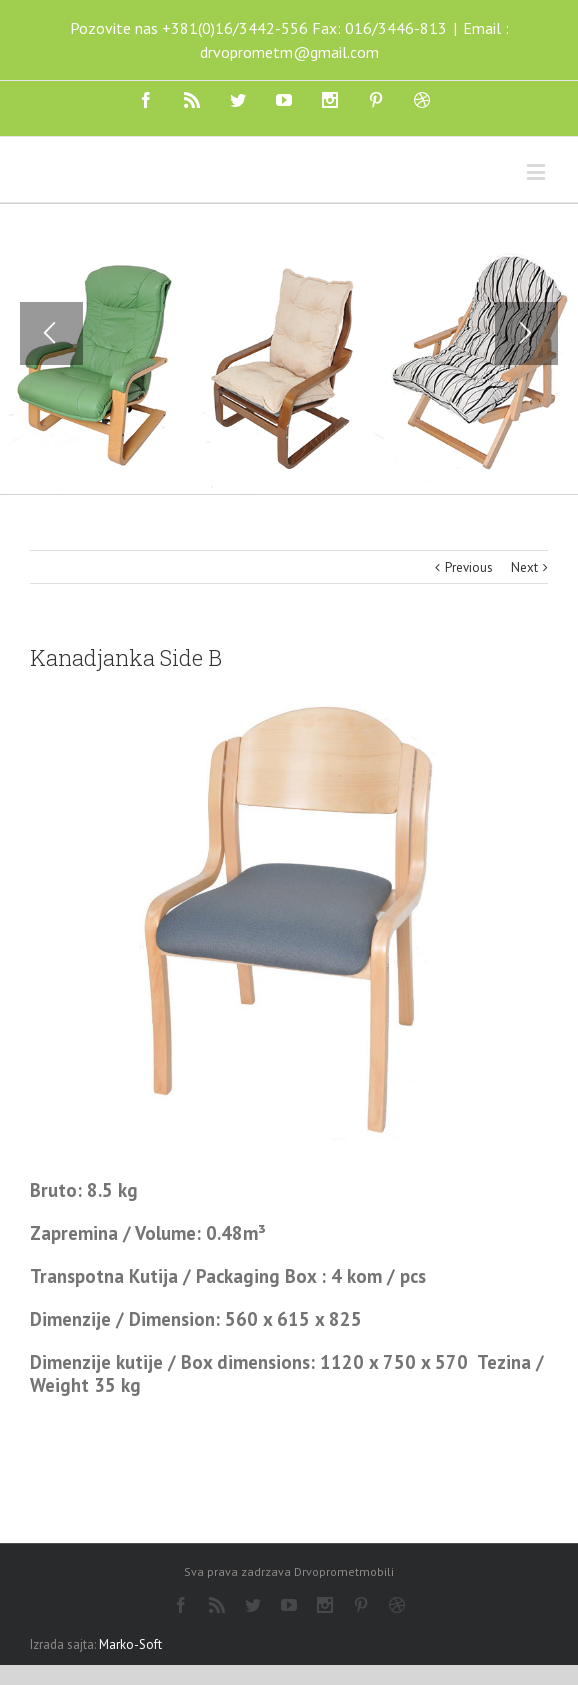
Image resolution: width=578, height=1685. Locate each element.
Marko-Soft (130, 1644)
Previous (469, 567)
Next (524, 567)
